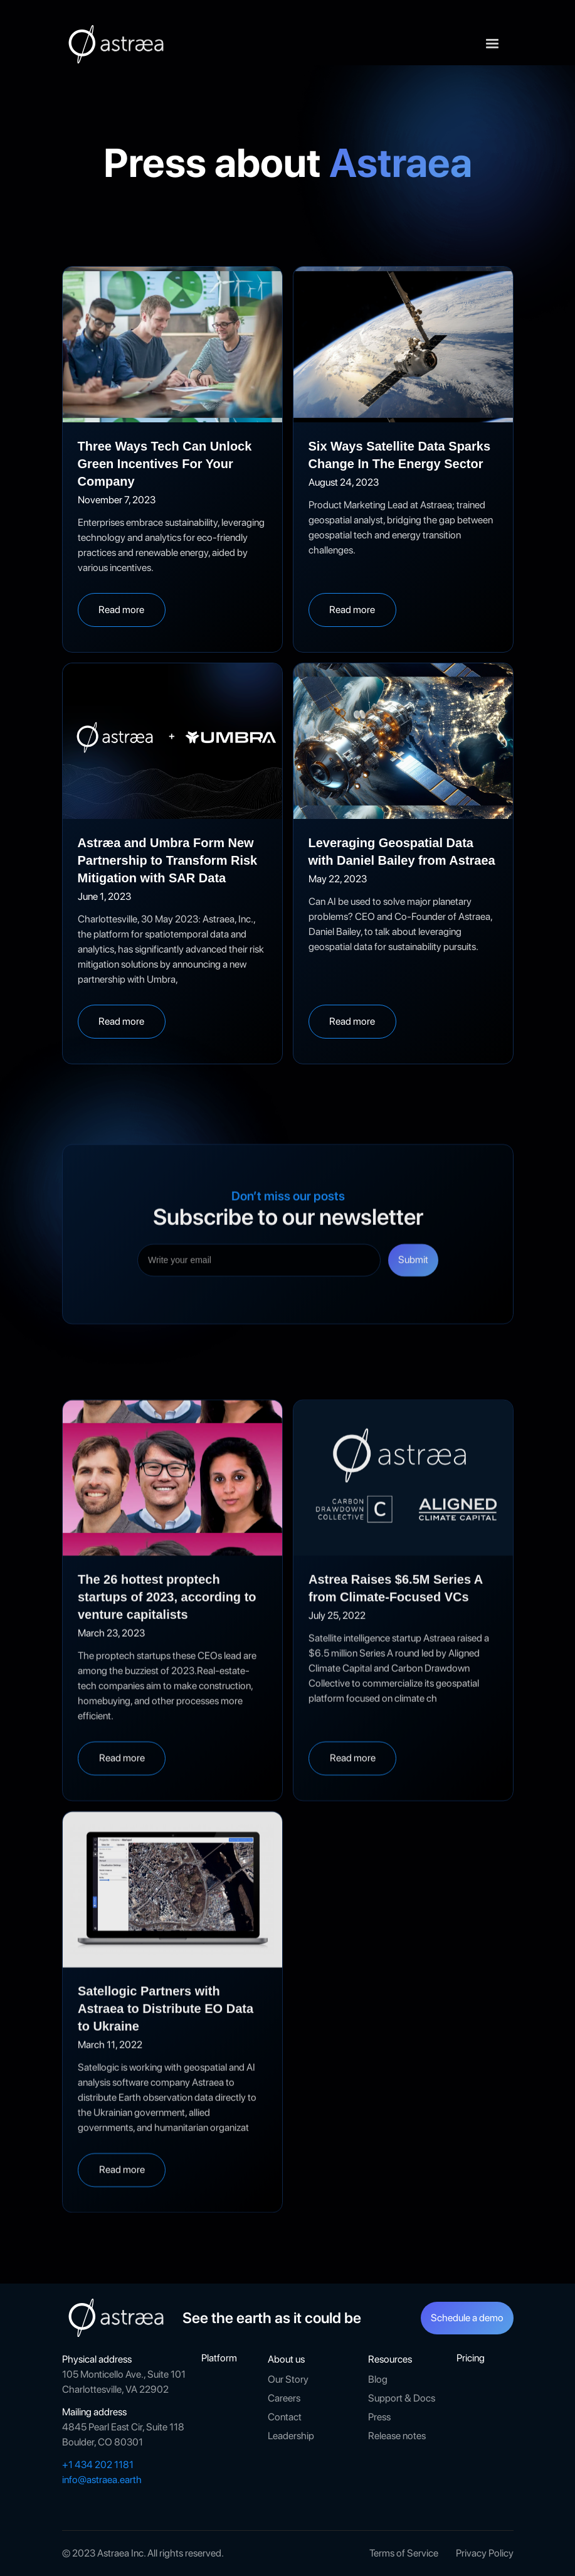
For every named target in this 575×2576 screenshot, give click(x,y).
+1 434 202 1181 (98, 2465)
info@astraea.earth (102, 2480)
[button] (492, 44)
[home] (118, 44)
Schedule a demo (467, 2318)
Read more (121, 610)
